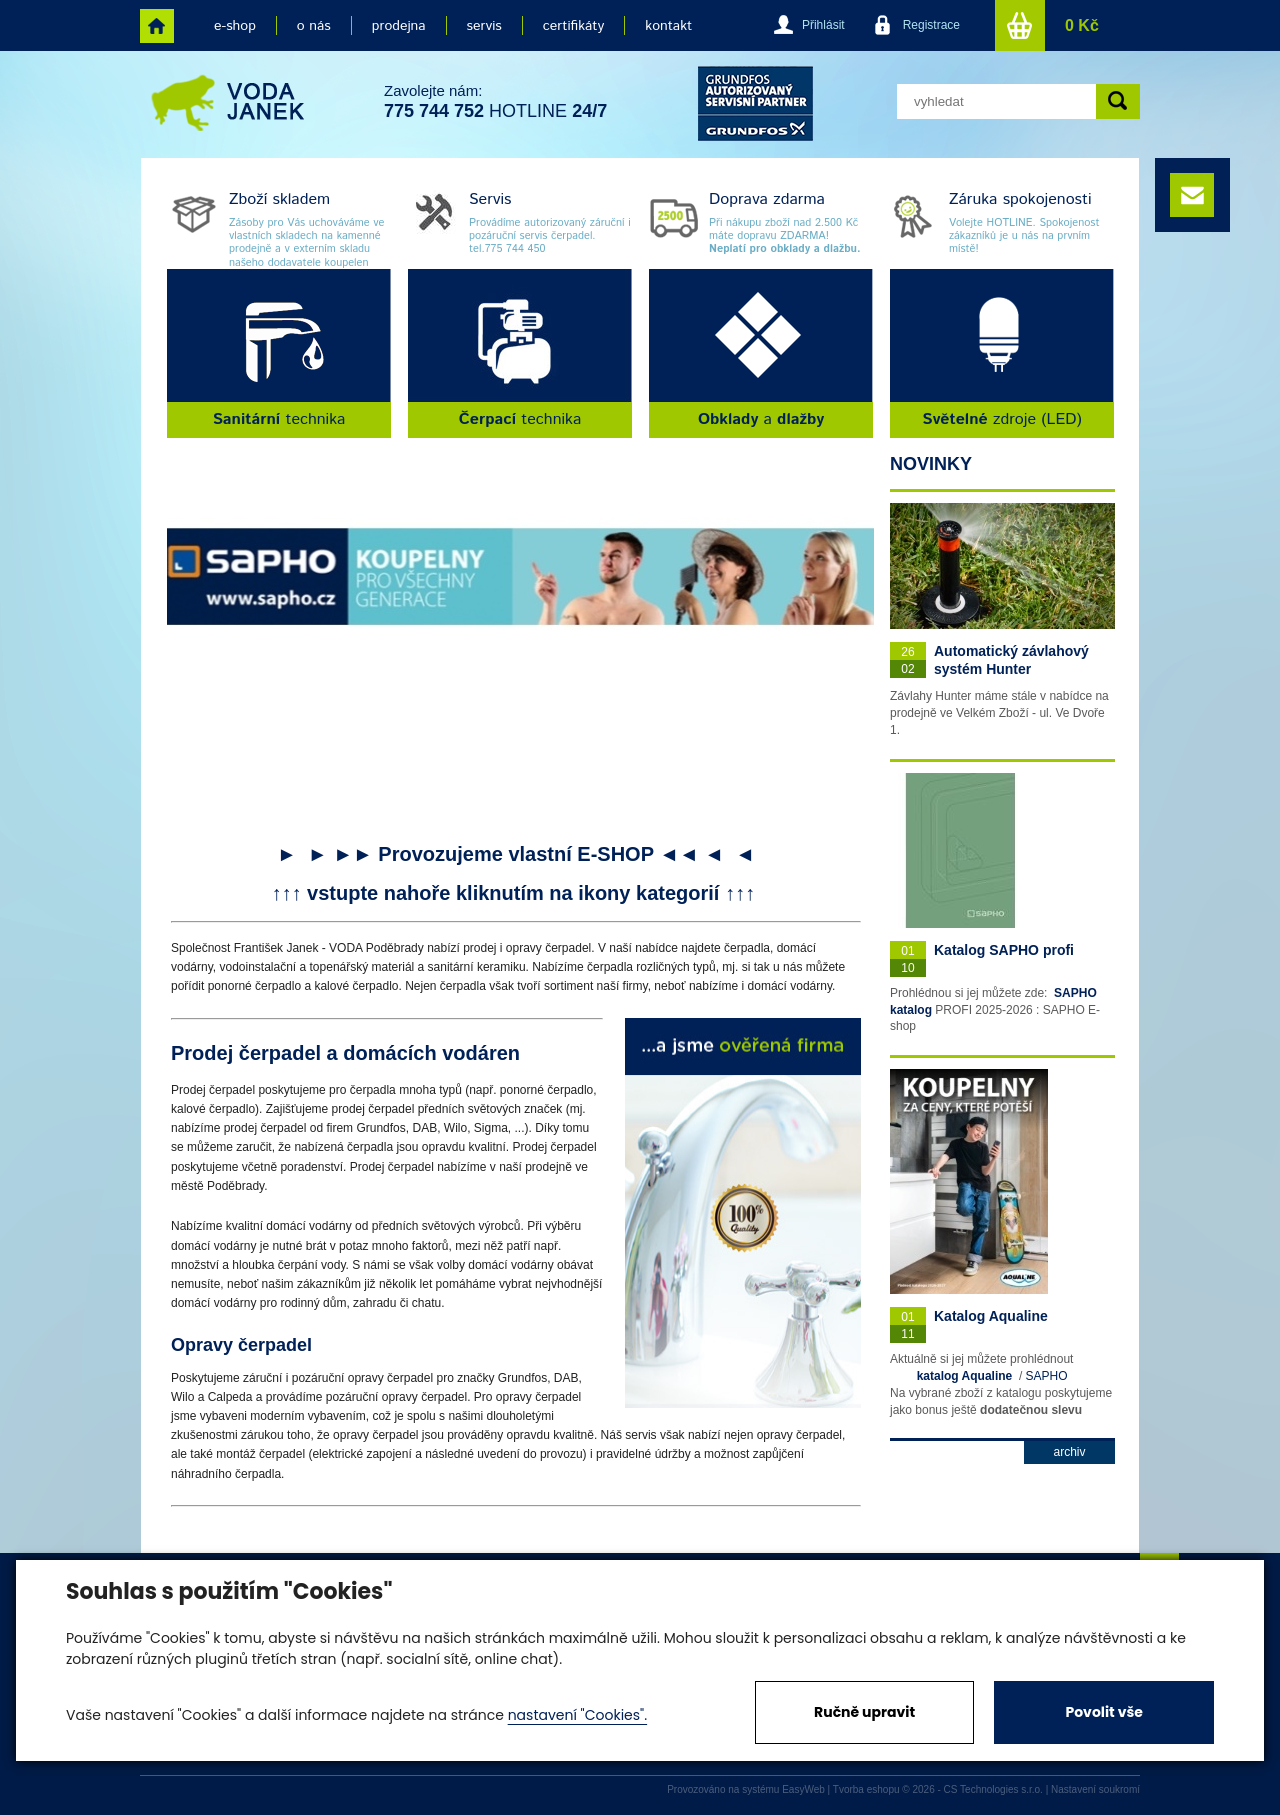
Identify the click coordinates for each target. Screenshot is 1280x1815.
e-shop (235, 26)
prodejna (399, 26)
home (157, 26)
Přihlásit (823, 25)
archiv (1069, 1452)
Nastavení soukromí (1095, 1789)
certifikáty (573, 26)
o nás (314, 26)
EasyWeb (803, 1789)
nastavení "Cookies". (577, 1715)
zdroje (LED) (1002, 419)
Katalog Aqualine (991, 1316)
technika (279, 419)
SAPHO (1047, 1376)
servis (484, 26)
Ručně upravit (864, 1712)
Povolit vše (1103, 1712)
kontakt (668, 26)
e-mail (1192, 195)
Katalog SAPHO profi (1004, 950)
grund (755, 103)
